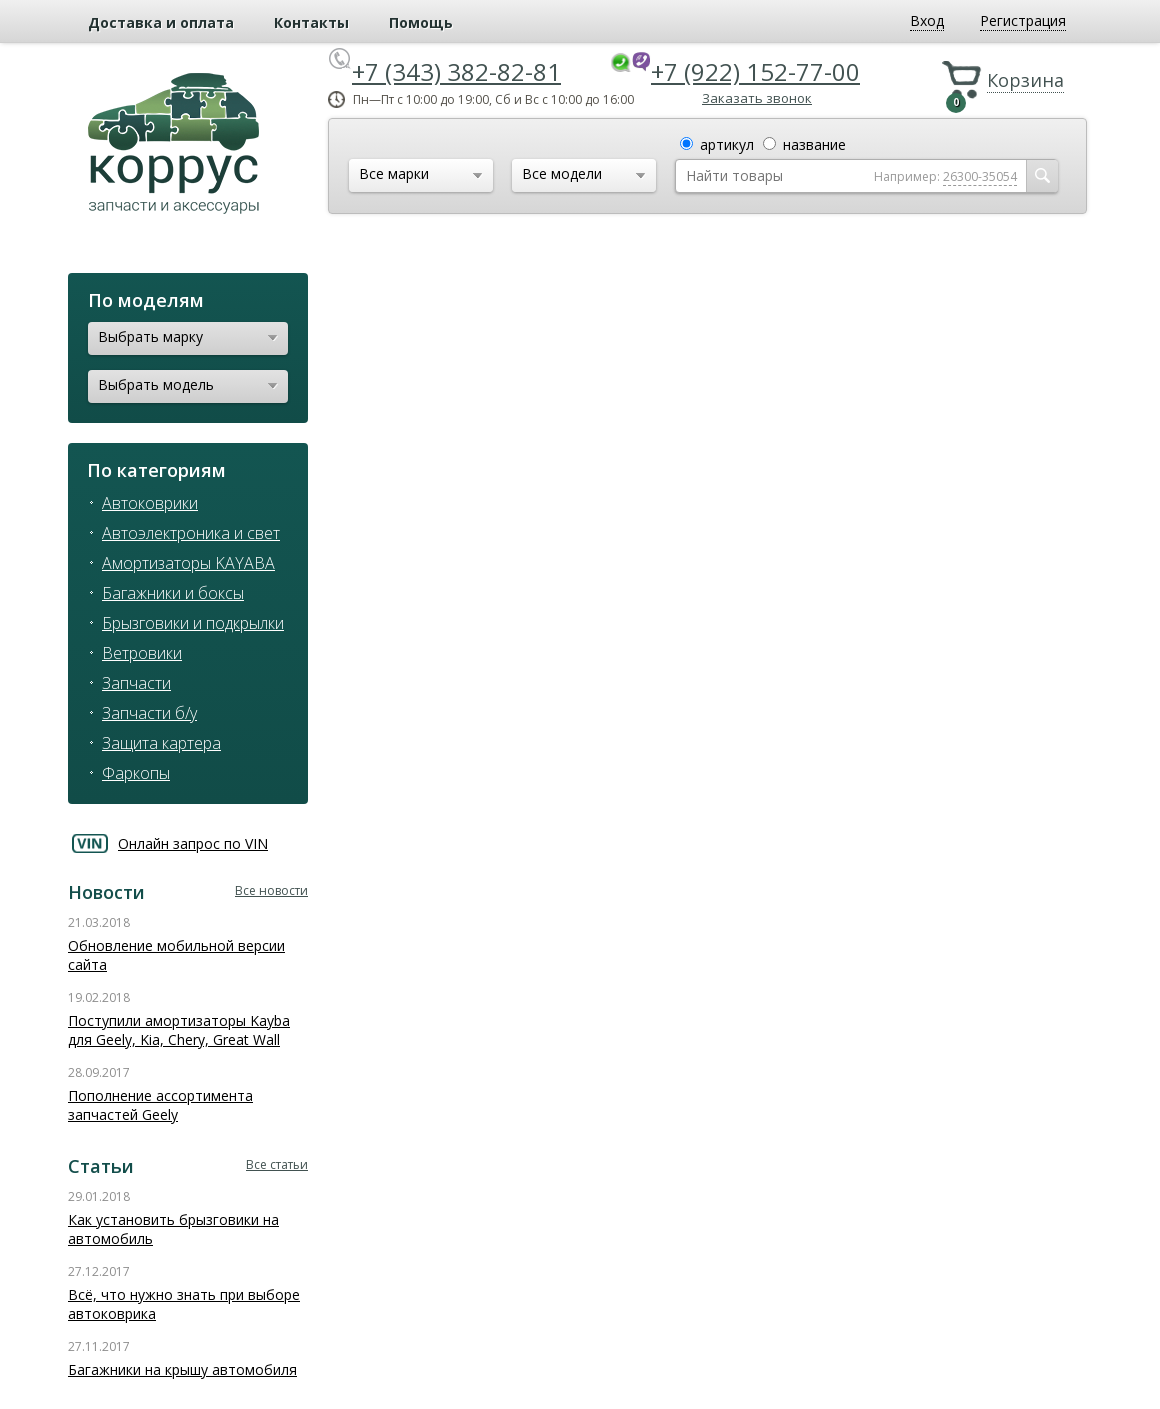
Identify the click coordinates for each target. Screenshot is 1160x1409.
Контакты (311, 22)
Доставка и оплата (161, 22)
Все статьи (277, 1164)
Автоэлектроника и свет (191, 533)
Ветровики (142, 653)
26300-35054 (980, 176)
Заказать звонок (757, 98)
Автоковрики (150, 503)
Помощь (421, 22)
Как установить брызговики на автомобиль (173, 1229)
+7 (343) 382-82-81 (456, 71)
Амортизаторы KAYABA (188, 563)
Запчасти (136, 683)
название (814, 144)
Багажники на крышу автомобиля (182, 1369)
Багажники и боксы (173, 593)
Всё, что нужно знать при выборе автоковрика (184, 1304)
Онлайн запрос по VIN (193, 843)
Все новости (271, 890)
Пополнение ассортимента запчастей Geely (160, 1105)
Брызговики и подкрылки (193, 623)
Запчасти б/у (149, 713)
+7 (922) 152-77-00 (755, 71)
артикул (727, 144)
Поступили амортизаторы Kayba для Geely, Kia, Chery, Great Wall (179, 1030)
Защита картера (161, 743)
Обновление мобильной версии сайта (176, 955)
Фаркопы (136, 773)
